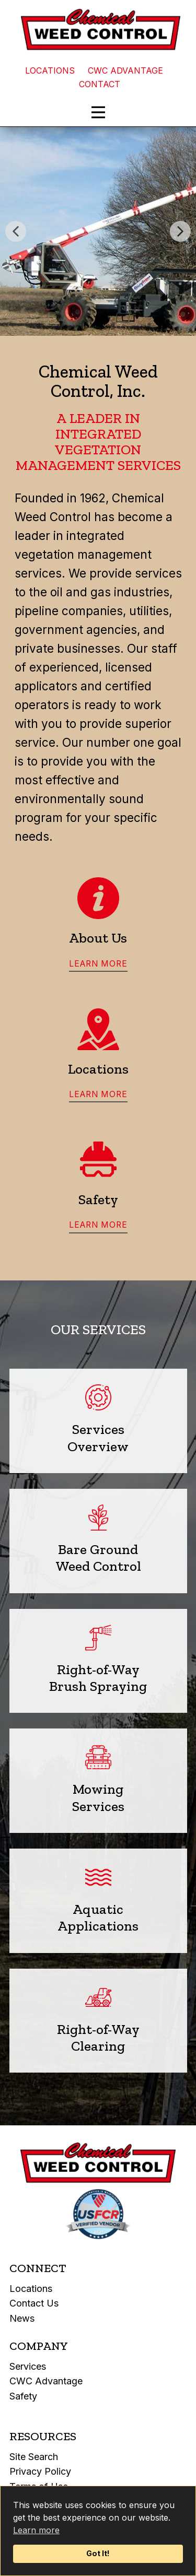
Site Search (33, 2456)
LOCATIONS (50, 70)
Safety (23, 2396)
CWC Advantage (46, 2380)
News (21, 2318)
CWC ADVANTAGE (125, 70)
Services (27, 2366)
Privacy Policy (40, 2471)
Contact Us (34, 2303)
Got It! (98, 2553)
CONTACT (99, 84)
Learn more (36, 2530)
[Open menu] (98, 112)
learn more (98, 964)
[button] (15, 231)
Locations (30, 2288)
